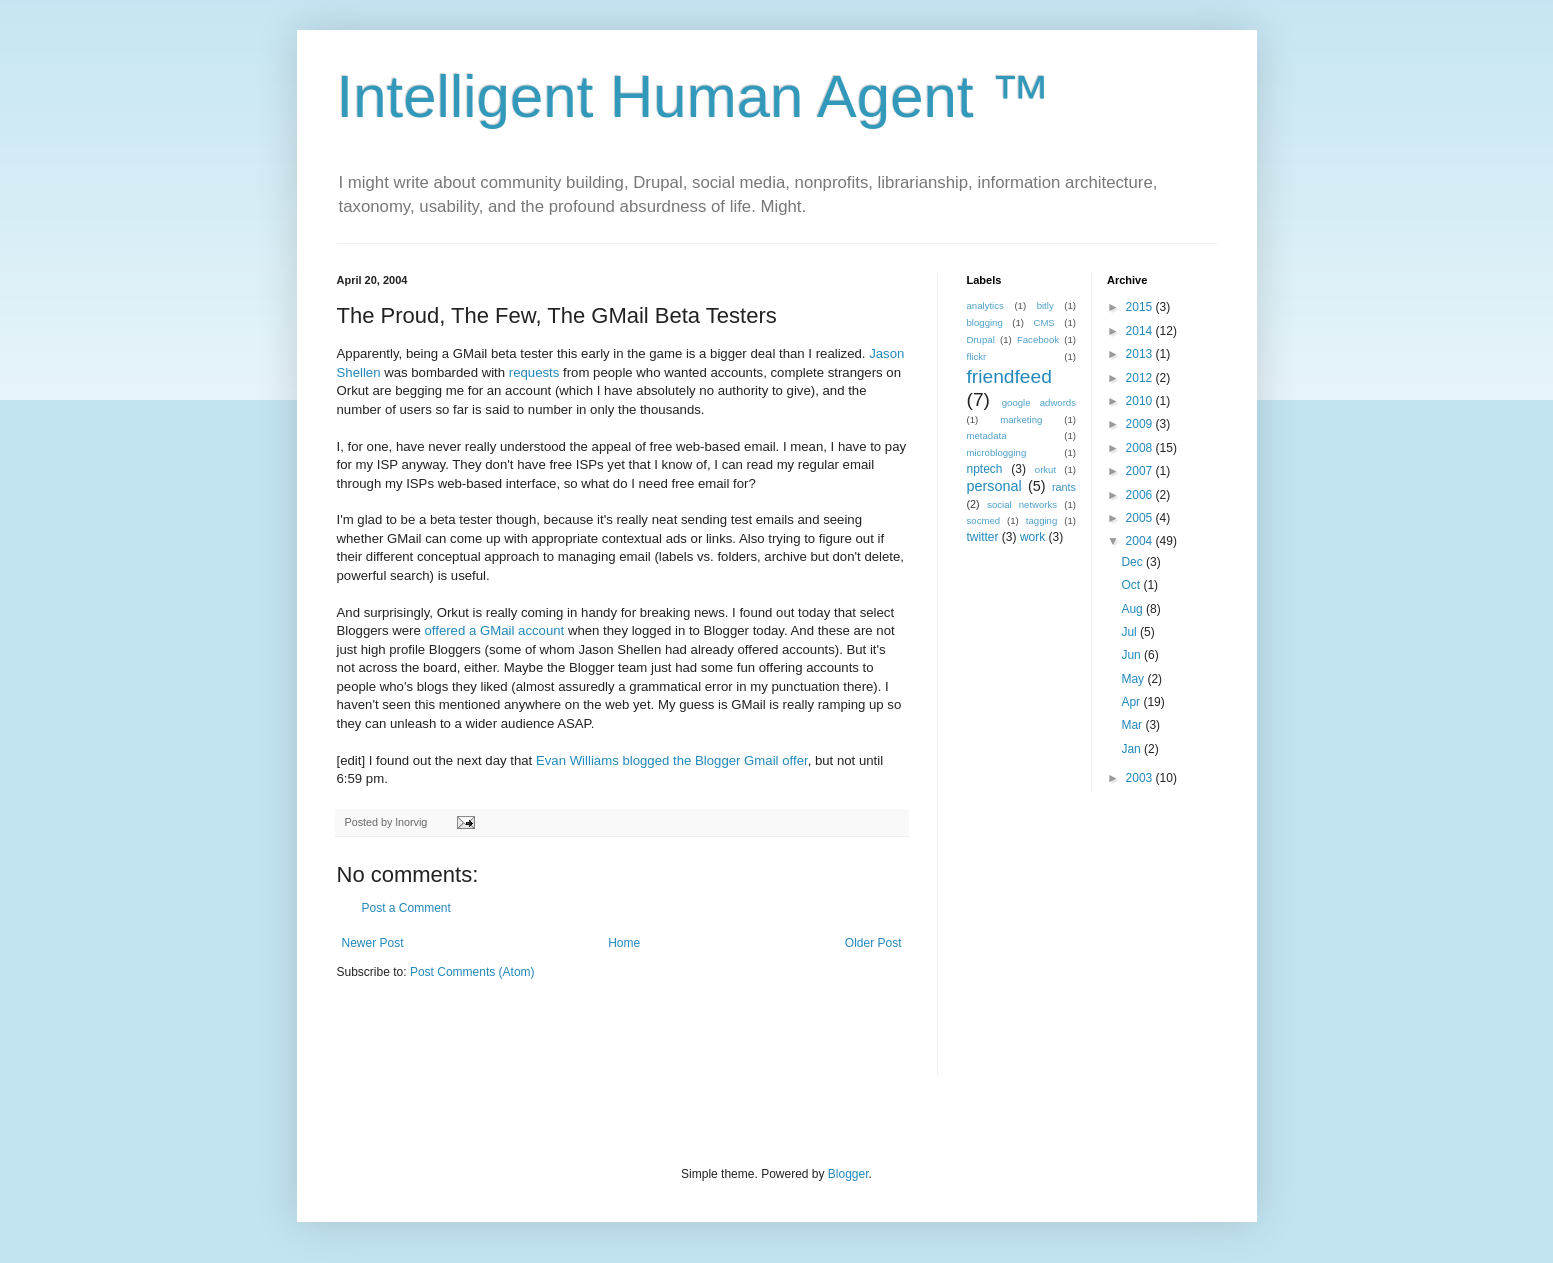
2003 (1141, 778)
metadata (987, 435)
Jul (1130, 632)
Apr (1132, 702)
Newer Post (373, 943)
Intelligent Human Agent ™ (694, 96)
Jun (1132, 655)
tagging (1041, 520)
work (1032, 537)
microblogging (997, 452)
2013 (1141, 354)
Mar (1133, 725)
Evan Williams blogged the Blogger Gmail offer (672, 760)
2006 (1141, 495)
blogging (985, 322)
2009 (1141, 424)
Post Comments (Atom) (472, 972)
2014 (1141, 331)
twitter (983, 537)
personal (994, 486)
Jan (1132, 749)
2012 (1141, 378)
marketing (1021, 419)
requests (534, 372)
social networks (1022, 504)
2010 (1141, 401)
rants (1064, 487)
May (1134, 679)
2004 (1141, 541)
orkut (1045, 469)
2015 (1141, 307)
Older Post (873, 943)
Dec (1133, 562)
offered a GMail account (494, 630)
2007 (1141, 471)
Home (624, 943)
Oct (1132, 585)
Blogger (848, 1174)
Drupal (981, 339)
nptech (985, 469)
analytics (985, 305)
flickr (977, 356)
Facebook (1038, 339)
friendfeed (1009, 376)
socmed (984, 520)
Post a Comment (406, 908)
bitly (1045, 305)
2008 (1141, 448)
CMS (1043, 322)
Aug (1133, 609)
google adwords (1039, 402)
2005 (1141, 518)
